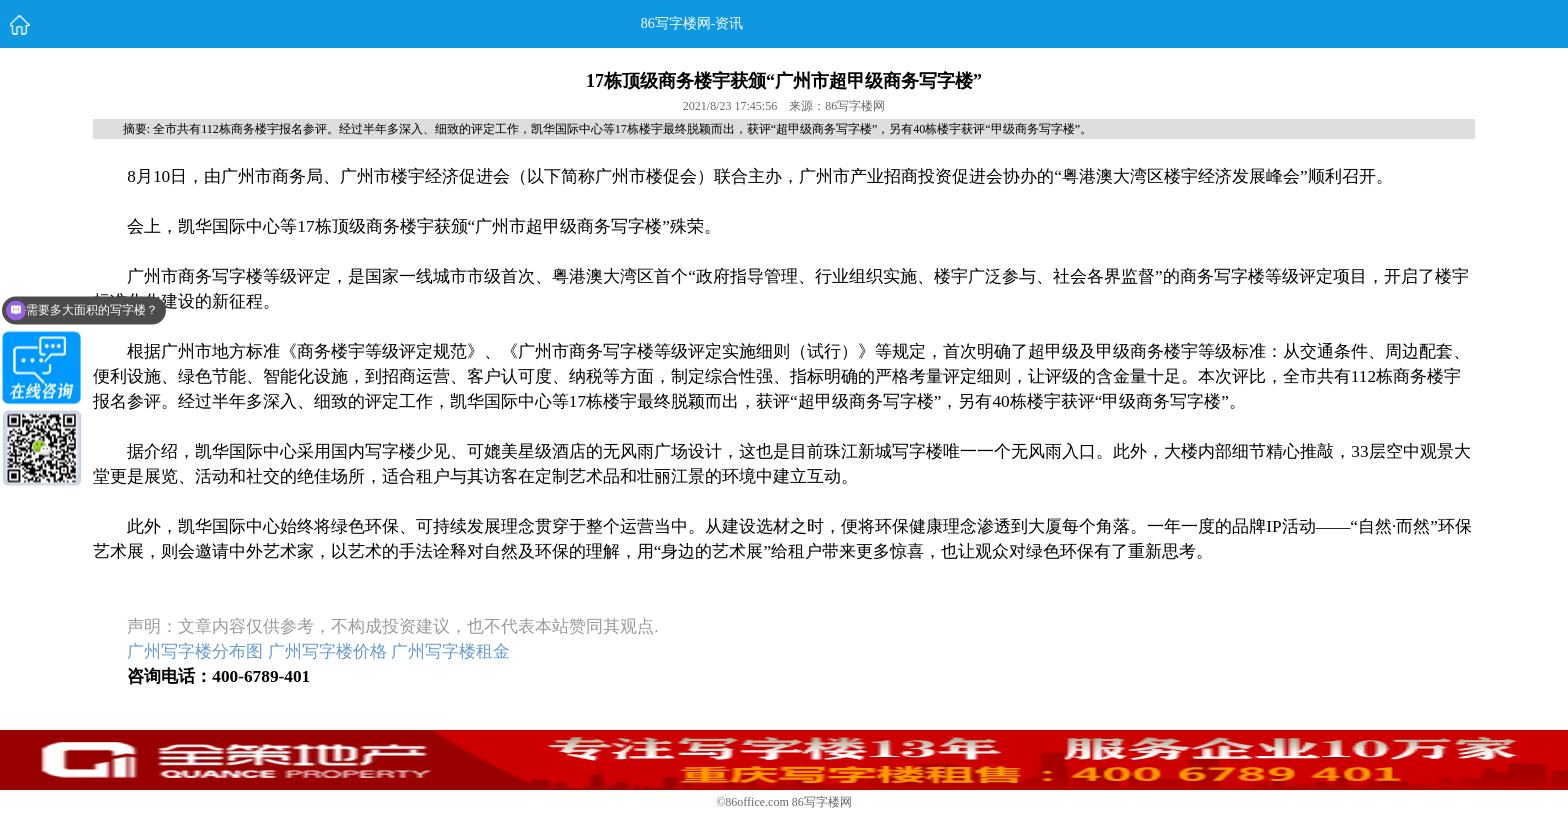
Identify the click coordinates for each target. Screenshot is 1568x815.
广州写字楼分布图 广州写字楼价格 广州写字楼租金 (318, 651)
